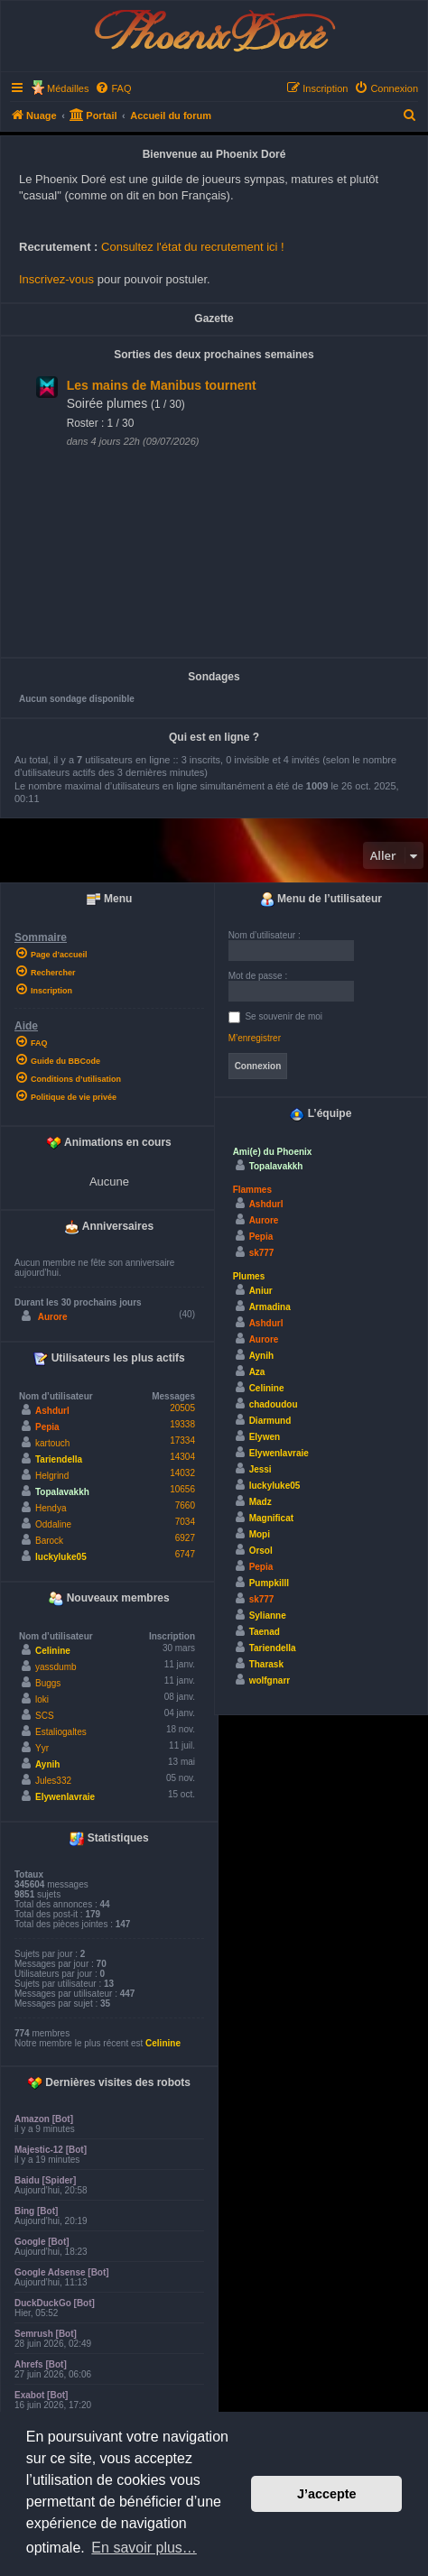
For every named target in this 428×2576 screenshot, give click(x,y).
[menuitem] (113, 88)
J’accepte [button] (327, 2494)
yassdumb (56, 1667)
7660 (185, 1505)
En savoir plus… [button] (144, 2547)
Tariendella (58, 1459)
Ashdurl (52, 1411)
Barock (49, 1541)
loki (42, 1699)
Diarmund (270, 1421)
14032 (182, 1473)
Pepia (47, 1427)
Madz (260, 1502)
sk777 (261, 1253)
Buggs (47, 1683)
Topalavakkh (62, 1492)
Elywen (264, 1437)
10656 (182, 1489)
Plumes (249, 1276)
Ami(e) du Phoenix (272, 1152)
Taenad (264, 1632)
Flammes (252, 1190)
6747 (185, 1554)
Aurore (53, 1317)
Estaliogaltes (61, 1732)
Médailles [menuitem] (67, 88)
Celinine (52, 1651)
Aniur (261, 1291)
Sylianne (267, 1615)
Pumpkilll (269, 1583)
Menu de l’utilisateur (321, 899)
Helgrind (52, 1476)
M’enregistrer (254, 1038)
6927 (185, 1538)
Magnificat (271, 1518)
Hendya (50, 1508)
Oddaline (53, 1524)
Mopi (259, 1534)
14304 (182, 1457)
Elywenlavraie (65, 1797)
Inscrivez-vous (56, 279)
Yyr (42, 1748)
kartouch (52, 1443)
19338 (182, 1424)
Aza (257, 1372)
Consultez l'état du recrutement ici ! (192, 247)
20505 (182, 1408)
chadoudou (273, 1404)
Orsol (261, 1551)
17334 (182, 1440)
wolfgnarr (270, 1680)
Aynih (47, 1764)
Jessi (260, 1469)
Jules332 (53, 1781)
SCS (44, 1716)
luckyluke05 (61, 1557)
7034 (185, 1522)
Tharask (266, 1664)
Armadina (270, 1307)
